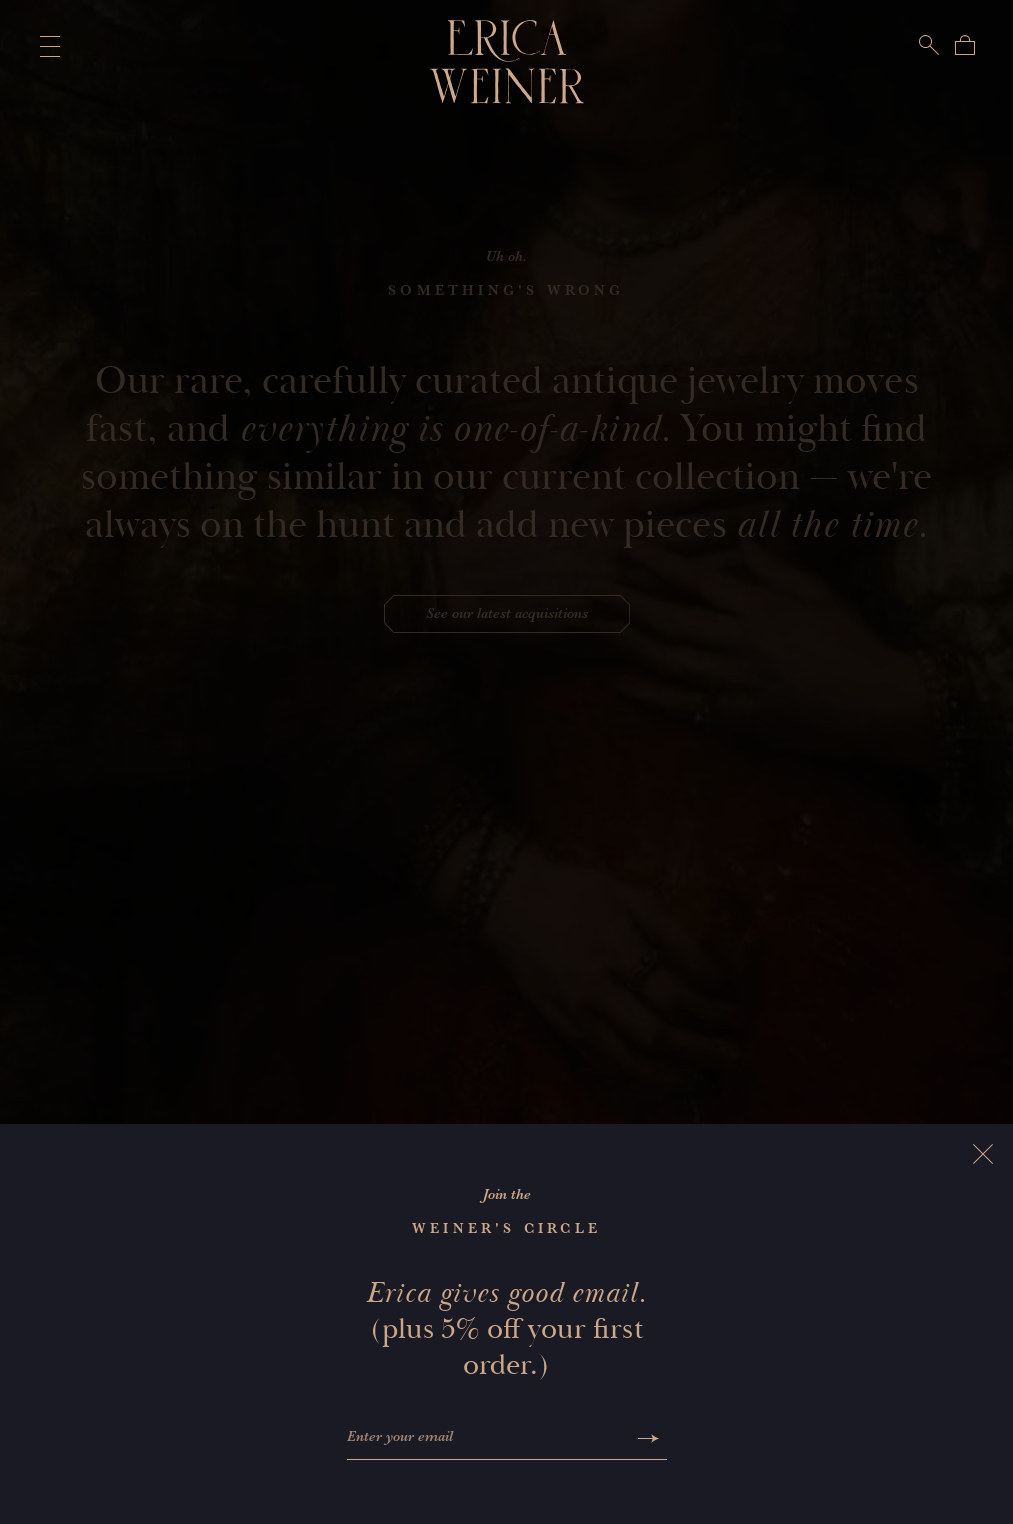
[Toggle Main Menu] (46, 46)
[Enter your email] (488, 1439)
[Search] (929, 45)
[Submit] (648, 1438)
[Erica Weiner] (506, 62)
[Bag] (965, 45)
